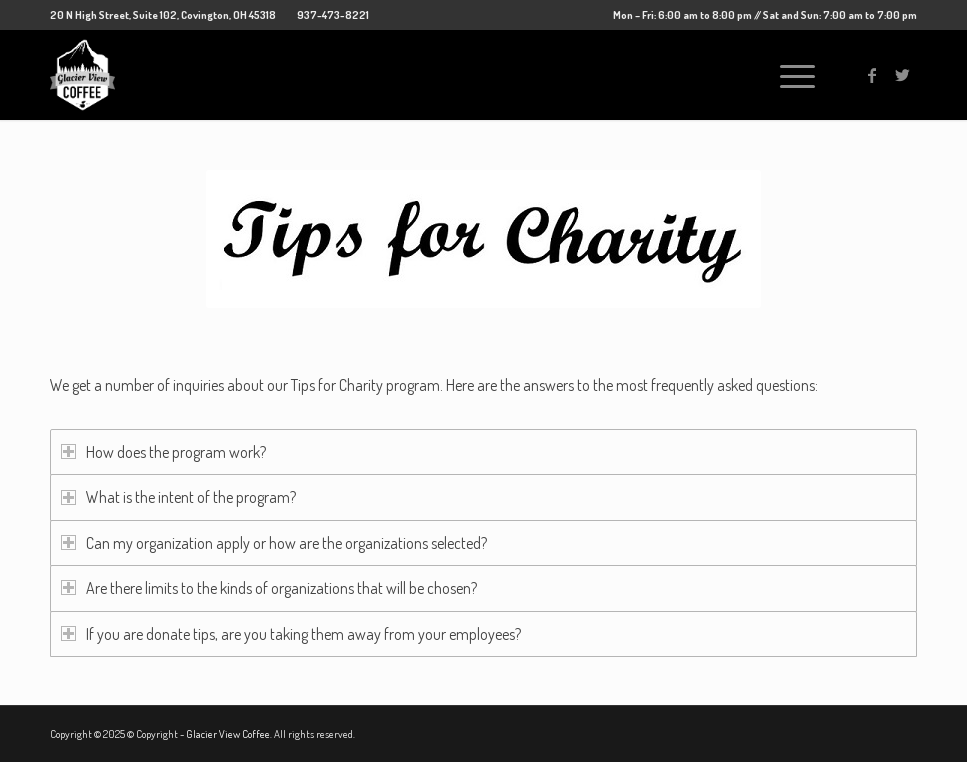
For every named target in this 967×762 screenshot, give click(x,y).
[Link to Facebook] (872, 75)
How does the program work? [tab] (163, 452)
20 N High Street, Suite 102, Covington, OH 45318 (163, 15)
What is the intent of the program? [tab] (178, 497)
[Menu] (787, 75)
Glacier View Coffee (228, 734)
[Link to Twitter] (902, 75)
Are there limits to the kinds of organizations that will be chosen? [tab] (269, 588)
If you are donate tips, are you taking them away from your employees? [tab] (291, 634)
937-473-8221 (333, 15)
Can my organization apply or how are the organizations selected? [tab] (274, 543)
